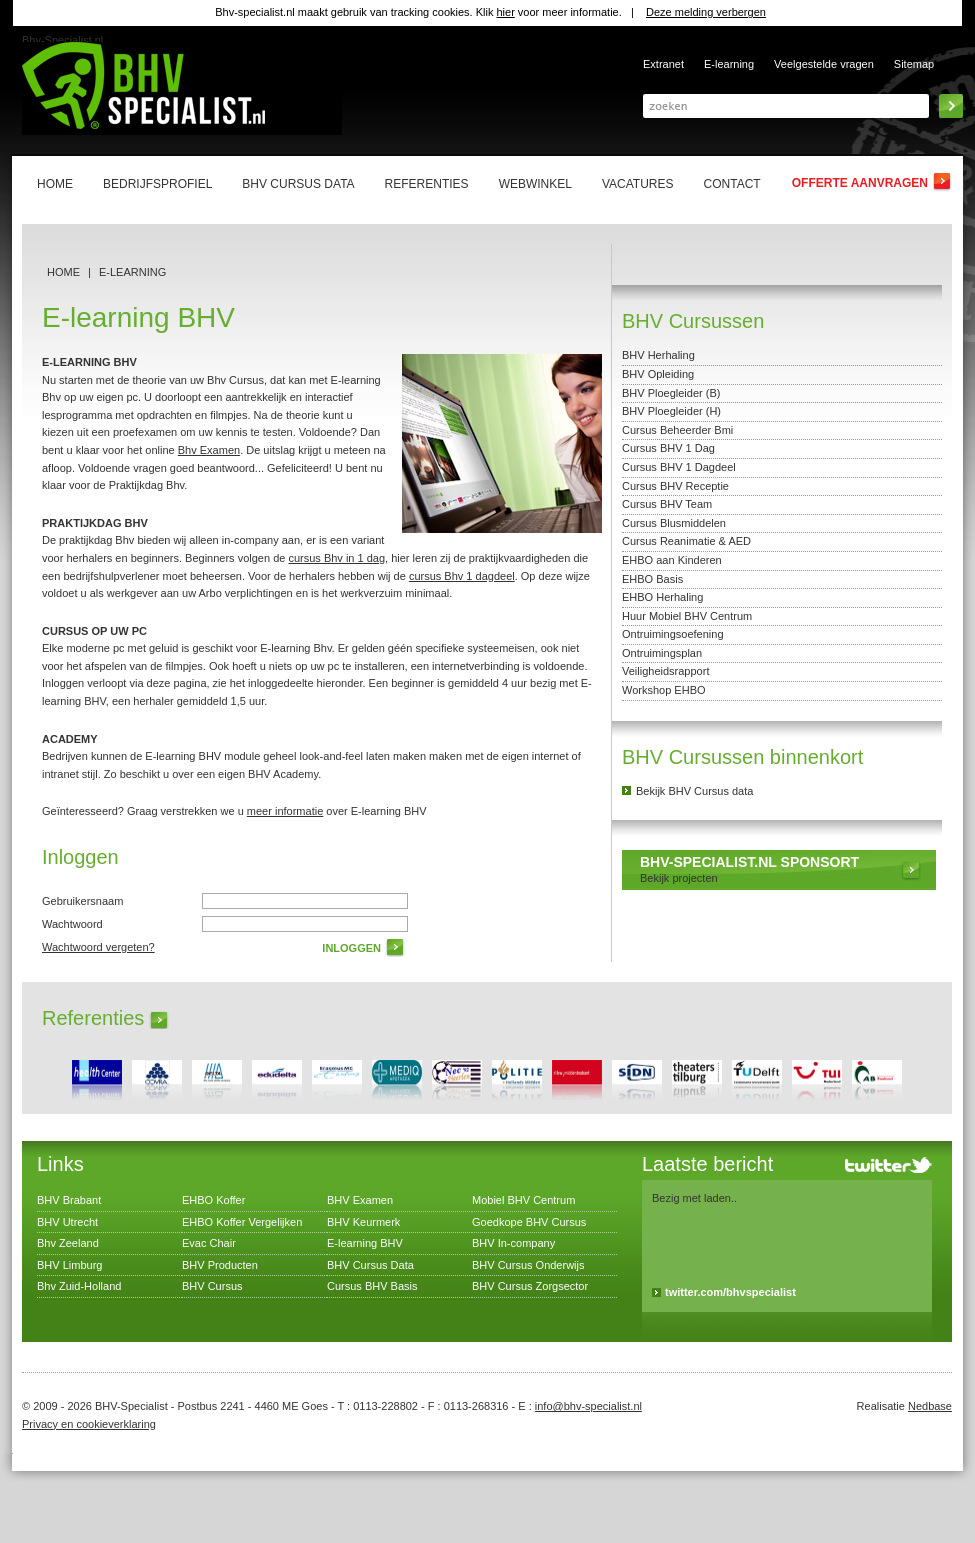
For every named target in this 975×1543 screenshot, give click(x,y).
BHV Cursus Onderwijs (528, 1265)
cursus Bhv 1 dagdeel (462, 576)
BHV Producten (220, 1265)
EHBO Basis (652, 579)
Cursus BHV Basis (372, 1286)
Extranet (663, 64)
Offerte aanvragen (860, 183)
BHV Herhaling (658, 355)
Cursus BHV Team (667, 504)
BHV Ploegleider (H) (671, 411)
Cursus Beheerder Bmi (677, 430)
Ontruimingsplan (662, 653)
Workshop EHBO (664, 690)
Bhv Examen (209, 450)
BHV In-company (513, 1243)
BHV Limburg (69, 1265)
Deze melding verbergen (706, 12)
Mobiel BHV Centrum (523, 1200)
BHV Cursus (212, 1286)
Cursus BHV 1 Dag (668, 448)
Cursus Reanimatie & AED (686, 541)
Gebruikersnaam (82, 901)
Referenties (93, 1018)
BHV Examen (360, 1200)
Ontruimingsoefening (673, 634)
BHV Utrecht (67, 1222)
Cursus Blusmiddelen (674, 523)
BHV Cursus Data (370, 1265)
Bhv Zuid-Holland (79, 1286)
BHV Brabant (69, 1200)
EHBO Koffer (213, 1200)
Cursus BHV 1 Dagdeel (679, 467)
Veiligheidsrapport (665, 671)
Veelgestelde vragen (824, 64)
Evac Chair (209, 1243)
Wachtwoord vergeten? (98, 947)
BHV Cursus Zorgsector (530, 1286)
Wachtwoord (72, 924)
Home (63, 272)
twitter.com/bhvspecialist (730, 1292)
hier (505, 12)
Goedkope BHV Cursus (529, 1222)
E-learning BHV (365, 1243)
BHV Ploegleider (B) (671, 393)
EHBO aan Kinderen (672, 560)
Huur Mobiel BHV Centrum (687, 616)
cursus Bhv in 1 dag (336, 558)
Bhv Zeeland (68, 1243)
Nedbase (930, 1406)
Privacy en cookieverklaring (89, 1424)
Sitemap (914, 64)
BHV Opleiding (658, 374)
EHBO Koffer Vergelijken (242, 1222)
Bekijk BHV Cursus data (694, 791)
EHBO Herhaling (662, 597)
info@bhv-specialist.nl (588, 1406)
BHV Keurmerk (363, 1222)
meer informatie (285, 811)
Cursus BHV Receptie (675, 486)
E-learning (729, 64)
